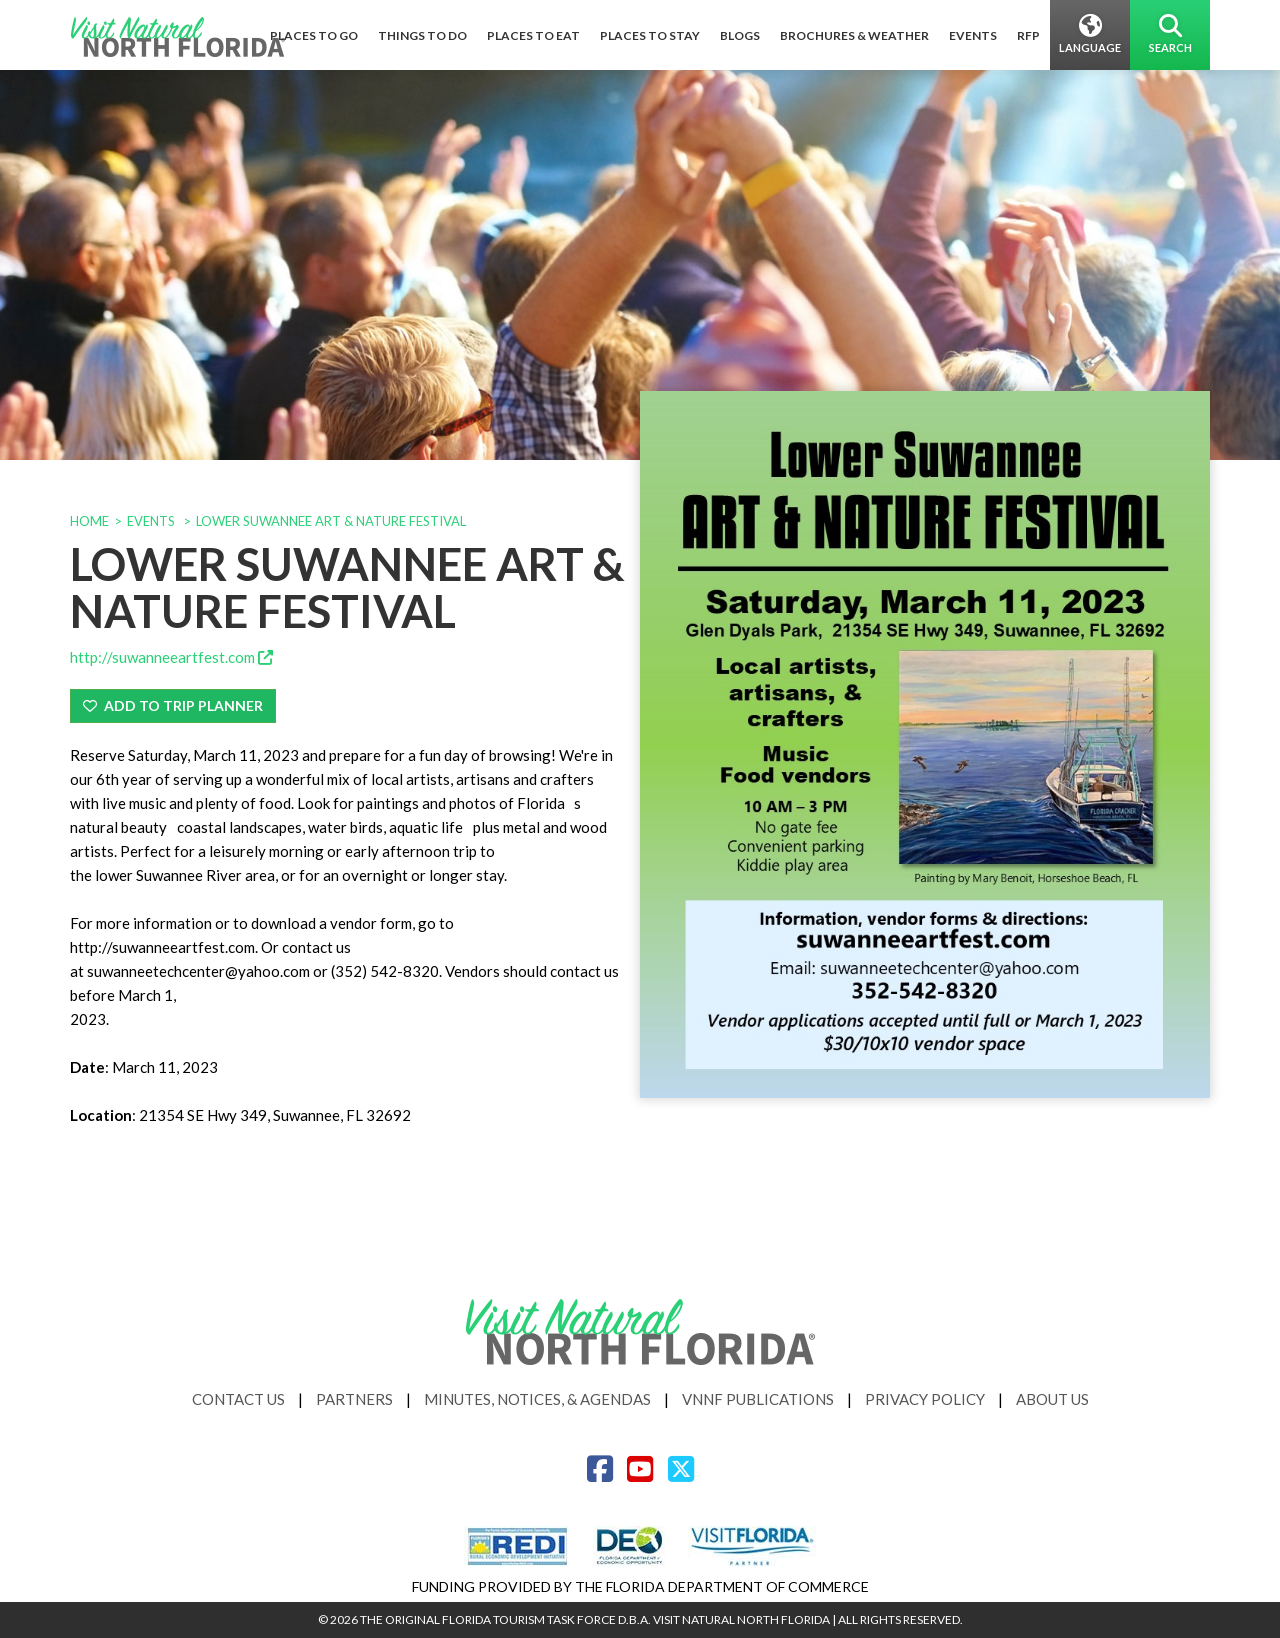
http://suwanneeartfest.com (171, 657)
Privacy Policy (925, 1399)
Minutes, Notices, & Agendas (537, 1399)
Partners (354, 1399)
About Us (1052, 1399)
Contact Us (238, 1399)
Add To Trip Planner (173, 705)
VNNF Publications (758, 1399)
